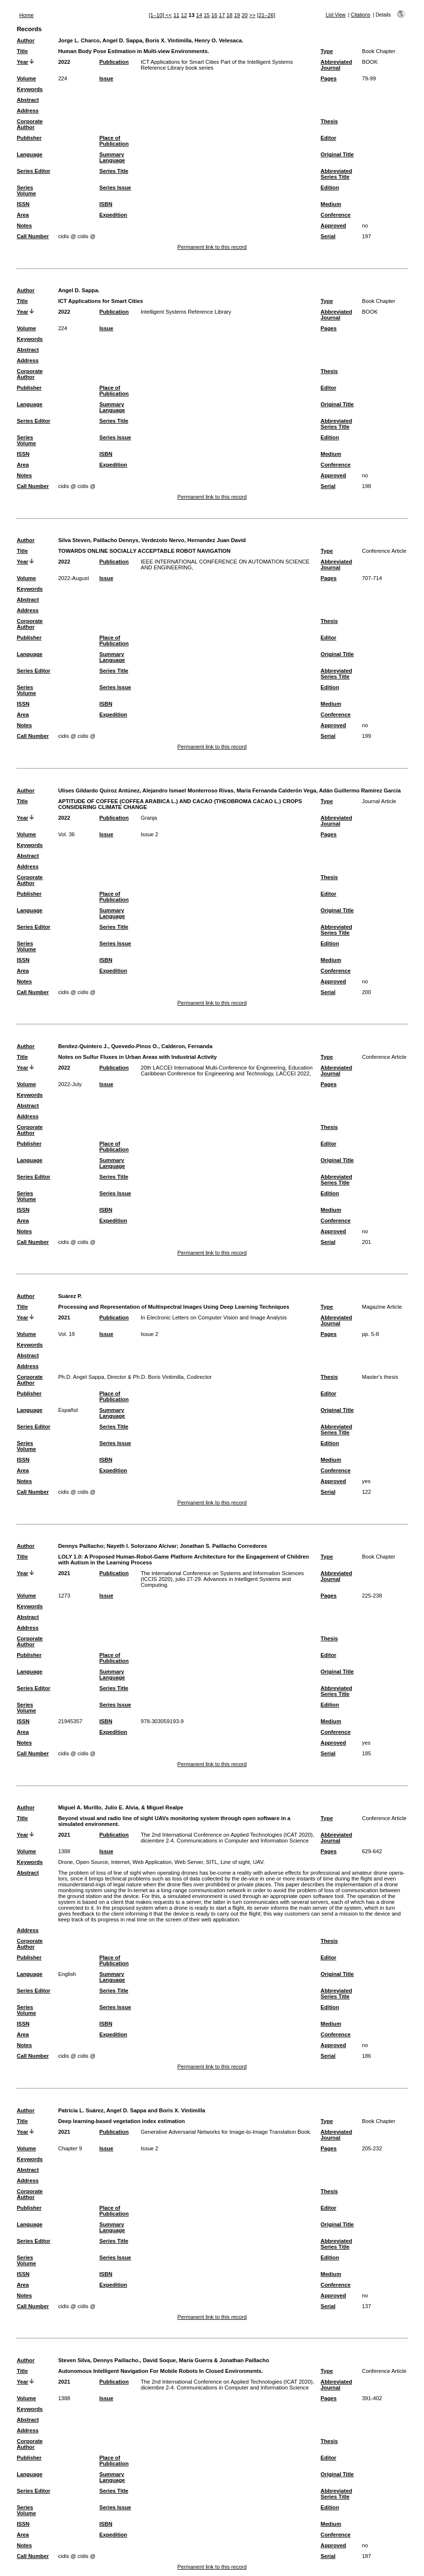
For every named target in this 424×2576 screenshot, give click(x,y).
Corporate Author (29, 124)
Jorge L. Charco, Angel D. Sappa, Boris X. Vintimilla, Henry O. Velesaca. (150, 40)
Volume (26, 78)
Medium (331, 204)
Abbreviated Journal (336, 65)
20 (244, 15)
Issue (106, 78)
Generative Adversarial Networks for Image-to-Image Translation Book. (226, 2132)
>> (252, 15)
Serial (328, 236)
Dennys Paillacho (80, 1546)
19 (237, 15)
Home (26, 15)
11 (176, 15)
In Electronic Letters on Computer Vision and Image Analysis (214, 1317)
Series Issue (115, 187)
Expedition (113, 215)
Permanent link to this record (211, 247)
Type (327, 51)
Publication (114, 62)
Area (23, 215)
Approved (333, 225)
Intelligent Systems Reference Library (186, 312)
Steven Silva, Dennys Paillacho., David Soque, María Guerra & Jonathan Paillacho (163, 2360)
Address (27, 110)
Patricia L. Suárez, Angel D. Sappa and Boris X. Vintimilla (131, 2110)
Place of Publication (114, 141)
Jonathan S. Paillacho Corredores (223, 1546)
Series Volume (26, 190)
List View (336, 15)
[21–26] (266, 15)
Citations (360, 15)
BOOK (370, 62)
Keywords (29, 89)
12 (184, 15)
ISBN (105, 204)
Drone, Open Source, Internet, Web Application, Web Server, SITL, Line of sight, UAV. (161, 1862)
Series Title (114, 171)
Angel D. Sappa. (78, 290)
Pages (329, 78)
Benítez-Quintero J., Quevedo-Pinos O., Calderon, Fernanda (135, 1046)
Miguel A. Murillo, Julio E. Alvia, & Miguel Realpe (120, 1807)
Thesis (329, 121)
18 (229, 15)
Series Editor (33, 171)
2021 (64, 1317)
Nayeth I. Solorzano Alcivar (142, 1546)
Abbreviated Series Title (336, 174)
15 (206, 15)
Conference (336, 215)
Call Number (33, 236)
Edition (330, 187)
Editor (328, 138)
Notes (24, 225)
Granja (149, 818)
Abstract (27, 100)
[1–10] (157, 15)
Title (22, 51)
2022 (64, 62)
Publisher (29, 138)
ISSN (23, 204)
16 (214, 15)
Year (22, 62)
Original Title (337, 154)
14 (199, 15)
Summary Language (112, 157)
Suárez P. (70, 1296)
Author (26, 40)
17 (222, 15)
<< (169, 15)
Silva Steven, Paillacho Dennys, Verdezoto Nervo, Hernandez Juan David (151, 540)
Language (29, 154)
